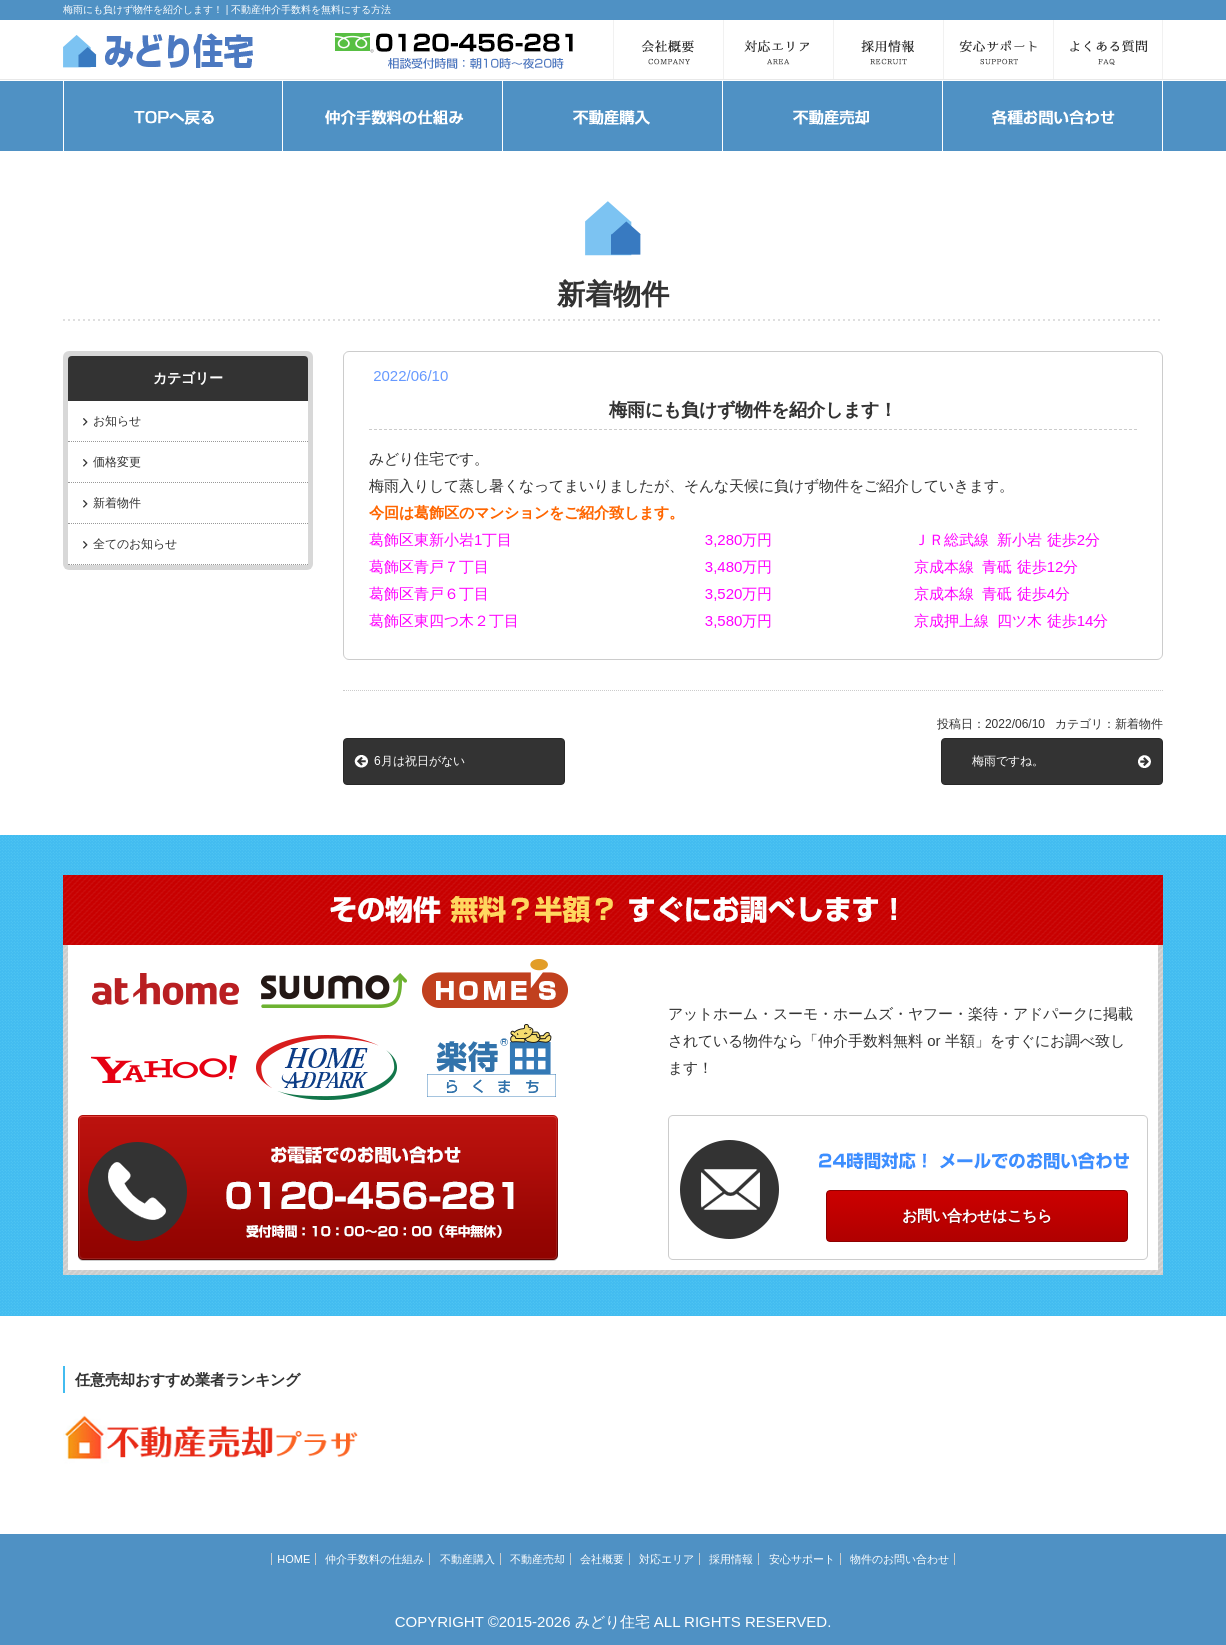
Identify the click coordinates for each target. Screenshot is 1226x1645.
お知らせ (117, 421)
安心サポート (802, 1559)
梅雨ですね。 (1008, 761)
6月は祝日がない (419, 761)
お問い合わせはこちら (977, 1215)
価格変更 (117, 462)
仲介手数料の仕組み (374, 1559)
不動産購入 (467, 1559)
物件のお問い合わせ (899, 1559)
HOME (293, 1559)
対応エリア (666, 1559)
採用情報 (731, 1559)
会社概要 (602, 1559)
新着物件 (117, 503)
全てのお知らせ (135, 544)
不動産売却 (537, 1559)
